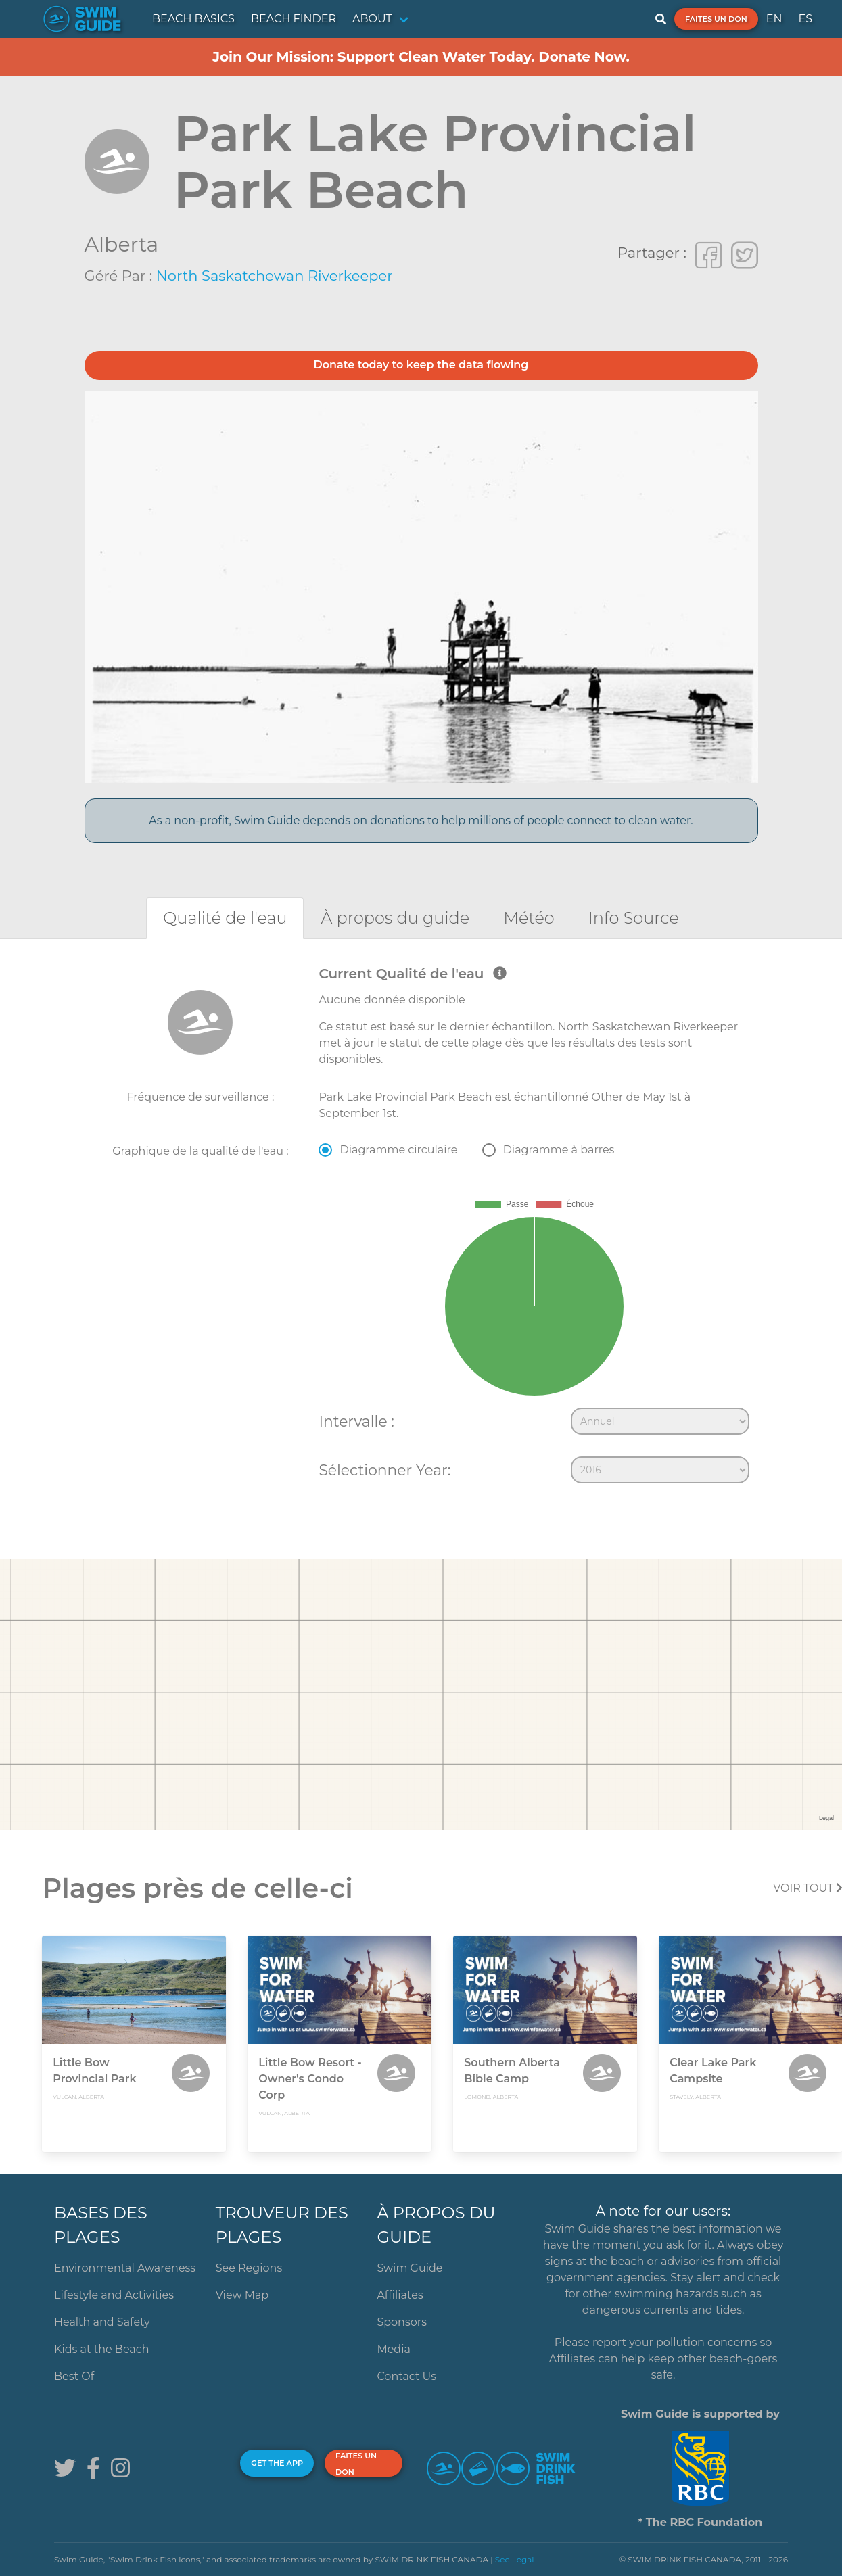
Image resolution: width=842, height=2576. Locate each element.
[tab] (225, 917)
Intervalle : (356, 1421)
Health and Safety (102, 2322)
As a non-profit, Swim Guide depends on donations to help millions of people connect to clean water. (421, 820)
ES (805, 18)
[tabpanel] (421, 1228)
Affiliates (400, 2295)
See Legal (514, 2559)
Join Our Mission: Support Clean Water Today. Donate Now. (421, 57)
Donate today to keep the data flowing (421, 364)
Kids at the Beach (101, 2349)
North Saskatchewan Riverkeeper (274, 275)
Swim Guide (409, 2268)
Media (394, 2349)
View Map (242, 2295)
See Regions (249, 2268)
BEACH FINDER (293, 18)
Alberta (122, 244)
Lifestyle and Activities (114, 2295)
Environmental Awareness (124, 2268)
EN (774, 18)
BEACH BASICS (193, 18)
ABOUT (372, 18)
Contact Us (406, 2376)
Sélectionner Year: (384, 1470)
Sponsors (402, 2322)
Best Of (74, 2376)
